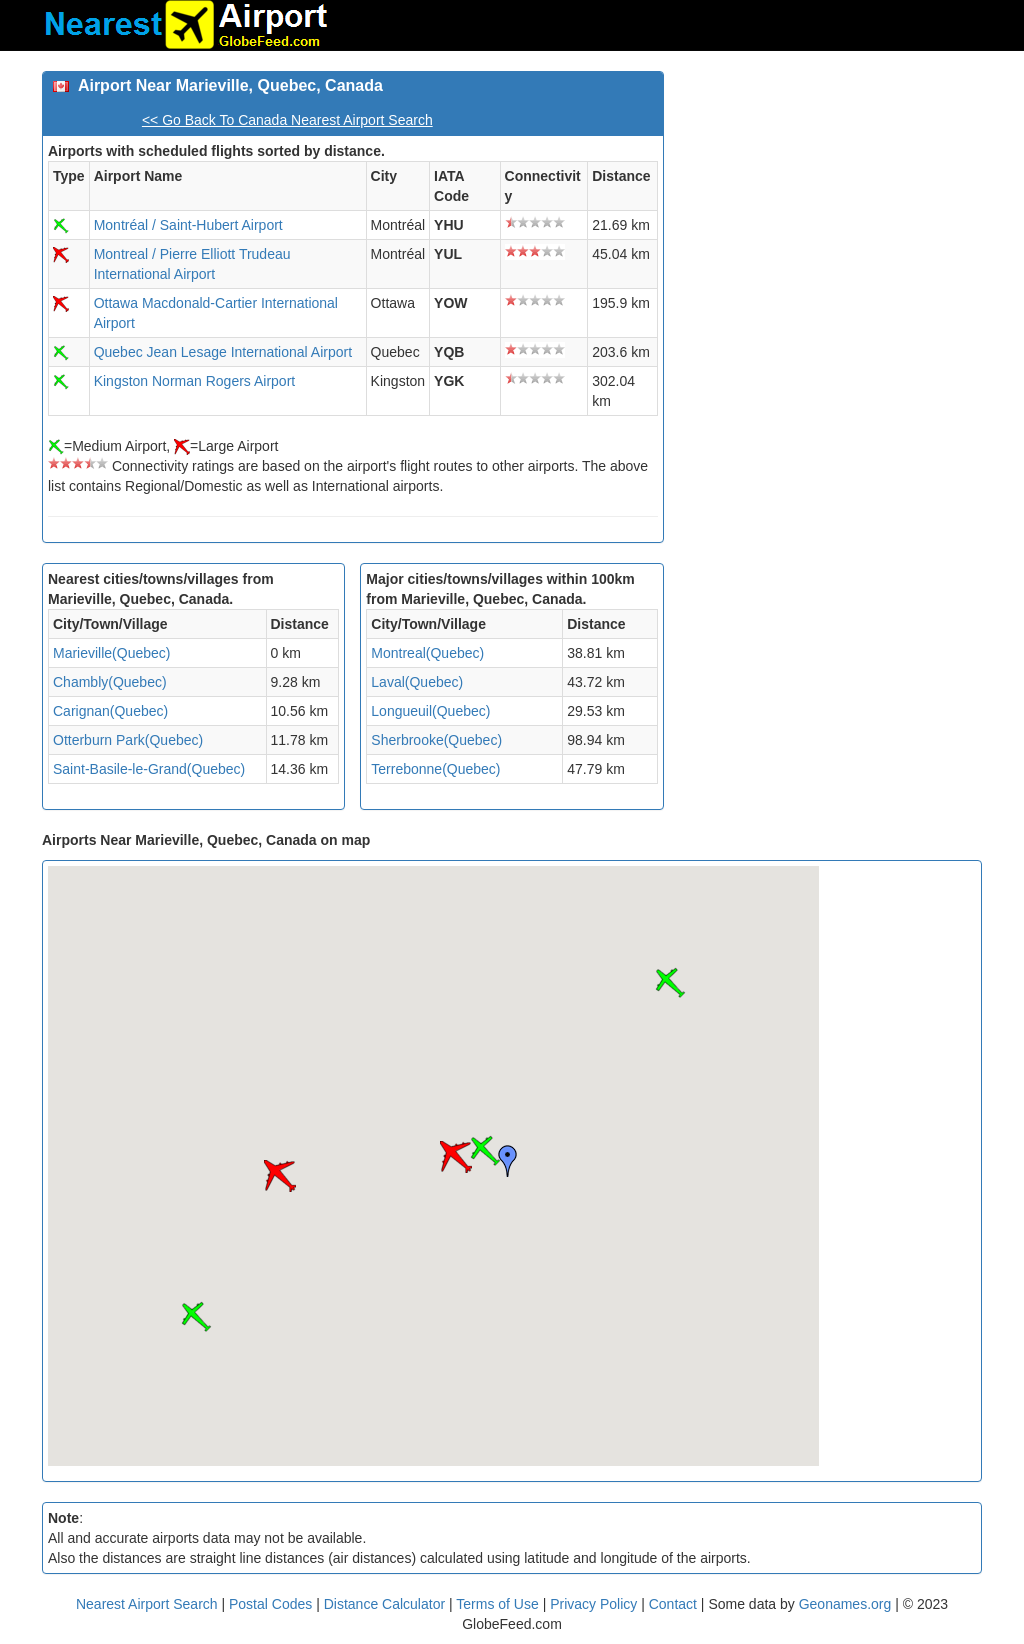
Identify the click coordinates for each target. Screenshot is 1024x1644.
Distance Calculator (384, 1604)
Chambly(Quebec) (110, 682)
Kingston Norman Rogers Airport (195, 381)
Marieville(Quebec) (111, 653)
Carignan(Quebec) (110, 711)
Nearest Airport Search (147, 1604)
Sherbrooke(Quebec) (436, 740)
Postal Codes (270, 1604)
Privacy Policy (595, 1604)
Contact (673, 1604)
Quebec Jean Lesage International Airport (223, 352)
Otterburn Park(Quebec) (128, 740)
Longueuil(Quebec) (430, 711)
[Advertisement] (830, 196)
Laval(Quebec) (417, 682)
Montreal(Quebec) (427, 653)
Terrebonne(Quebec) (435, 769)
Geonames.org (845, 1604)
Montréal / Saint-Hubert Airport (188, 225)
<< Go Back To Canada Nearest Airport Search (287, 120)
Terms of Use (499, 1604)
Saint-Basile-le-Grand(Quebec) (149, 769)
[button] (485, 1151)
